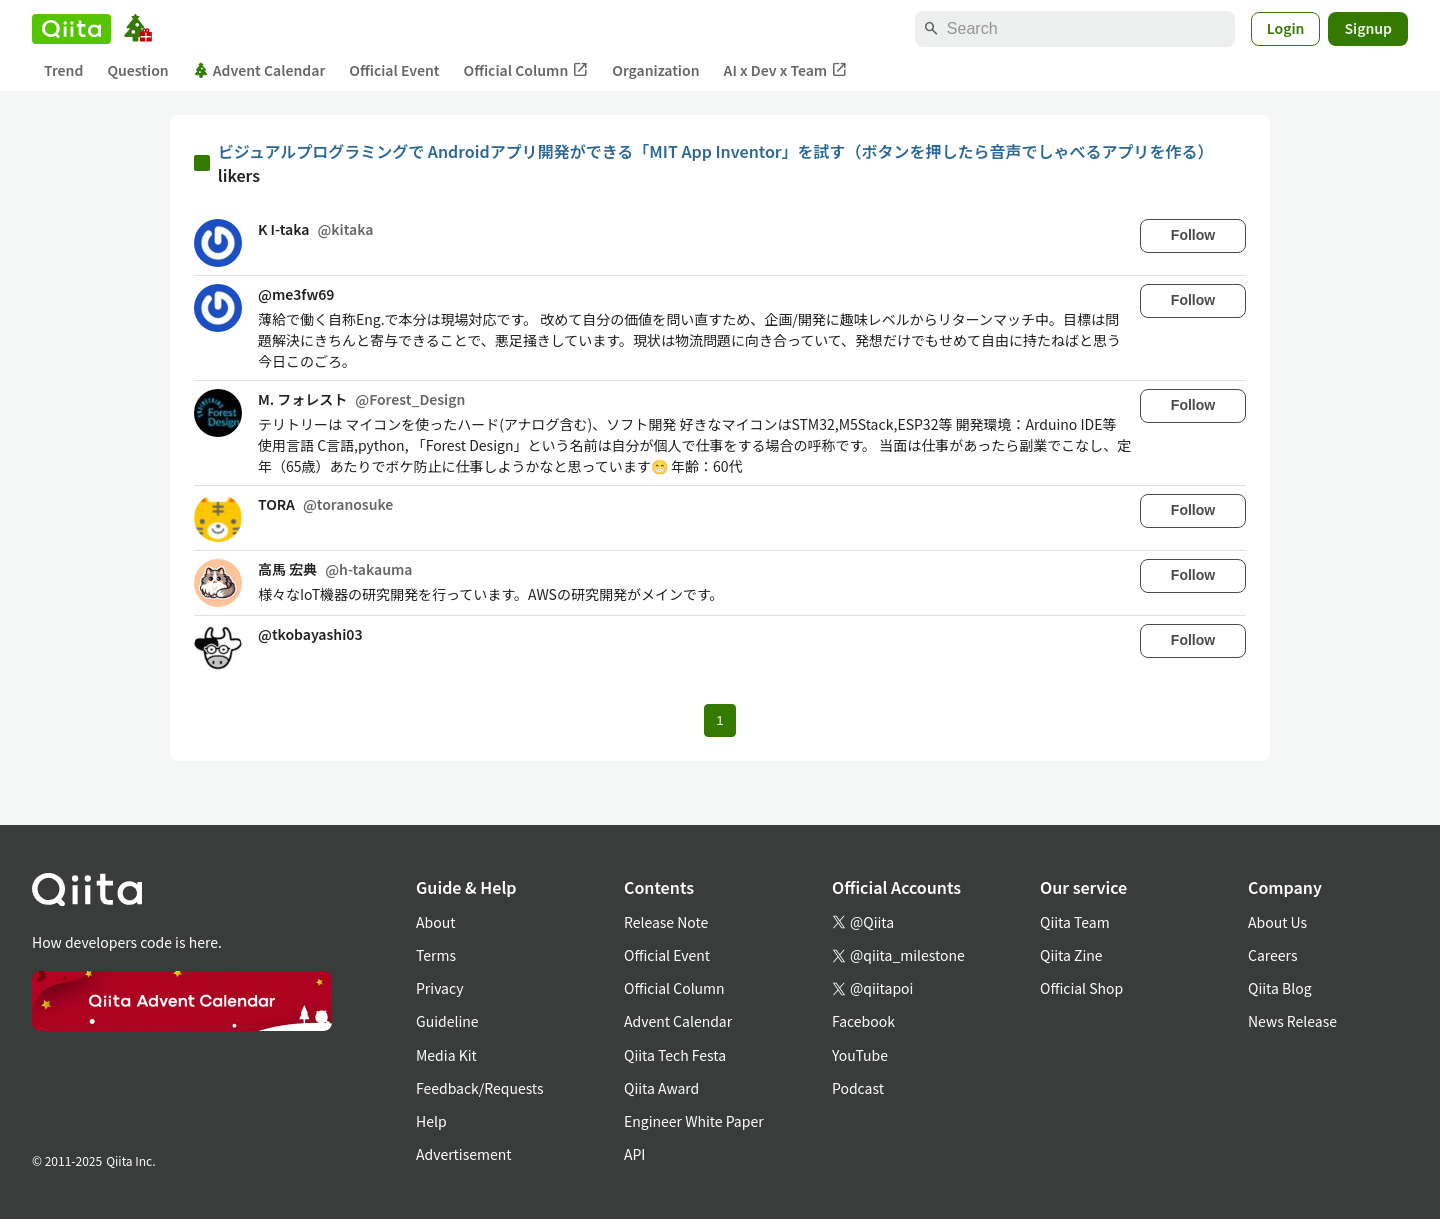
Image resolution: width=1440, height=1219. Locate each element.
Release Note (666, 922)
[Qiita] (71, 29)
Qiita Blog (1280, 988)
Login (1286, 28)
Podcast (858, 1088)
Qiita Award (661, 1088)
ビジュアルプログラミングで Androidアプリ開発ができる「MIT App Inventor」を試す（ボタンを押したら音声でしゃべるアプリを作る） (716, 151)
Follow (1193, 235)
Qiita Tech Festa (675, 1055)
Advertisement (464, 1154)
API (634, 1154)
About (435, 922)
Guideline (447, 1021)
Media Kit (446, 1055)
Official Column (526, 70)
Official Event (394, 70)
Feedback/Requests (480, 1088)
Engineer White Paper (694, 1121)
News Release (1292, 1021)
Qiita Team (1075, 922)
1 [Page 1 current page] (719, 720)
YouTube (860, 1055)
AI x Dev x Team (786, 70)
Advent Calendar (259, 70)
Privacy (439, 988)
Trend (63, 70)
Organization (655, 70)
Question (137, 70)
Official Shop (1081, 988)
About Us (1277, 922)
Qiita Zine (1071, 955)
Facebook (863, 1021)
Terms (436, 955)
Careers (1272, 955)
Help (431, 1121)
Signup (1368, 28)
